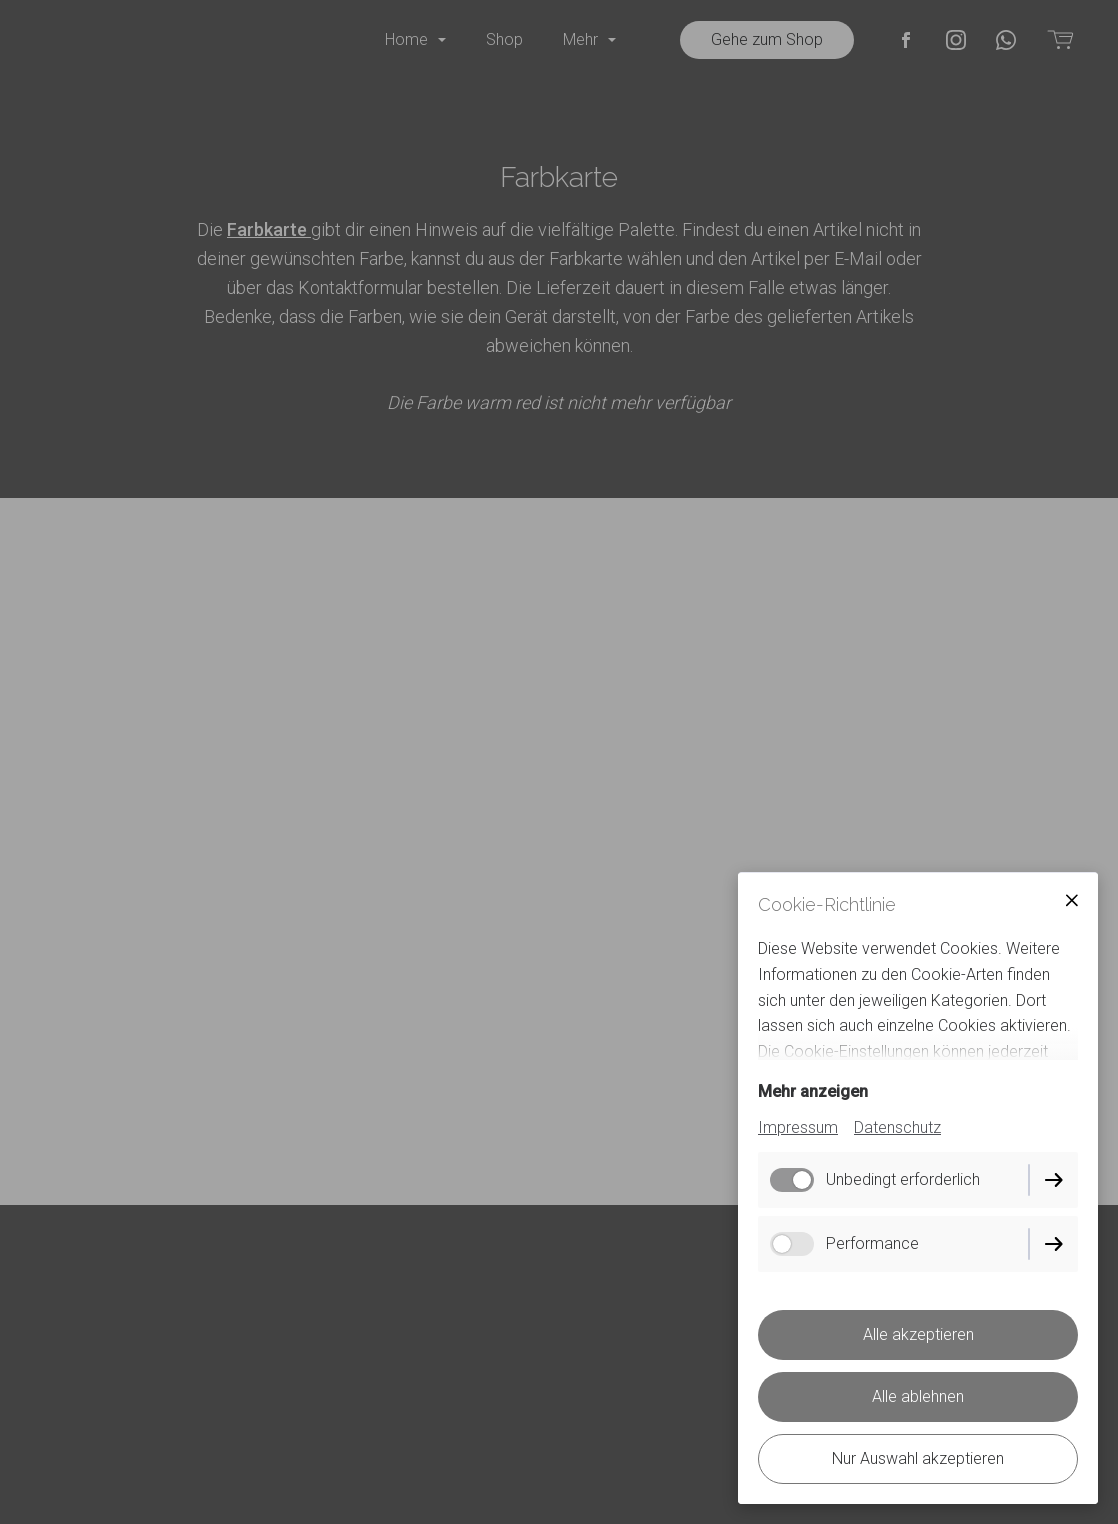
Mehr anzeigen (813, 1091)
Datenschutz (897, 1127)
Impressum (798, 1127)
